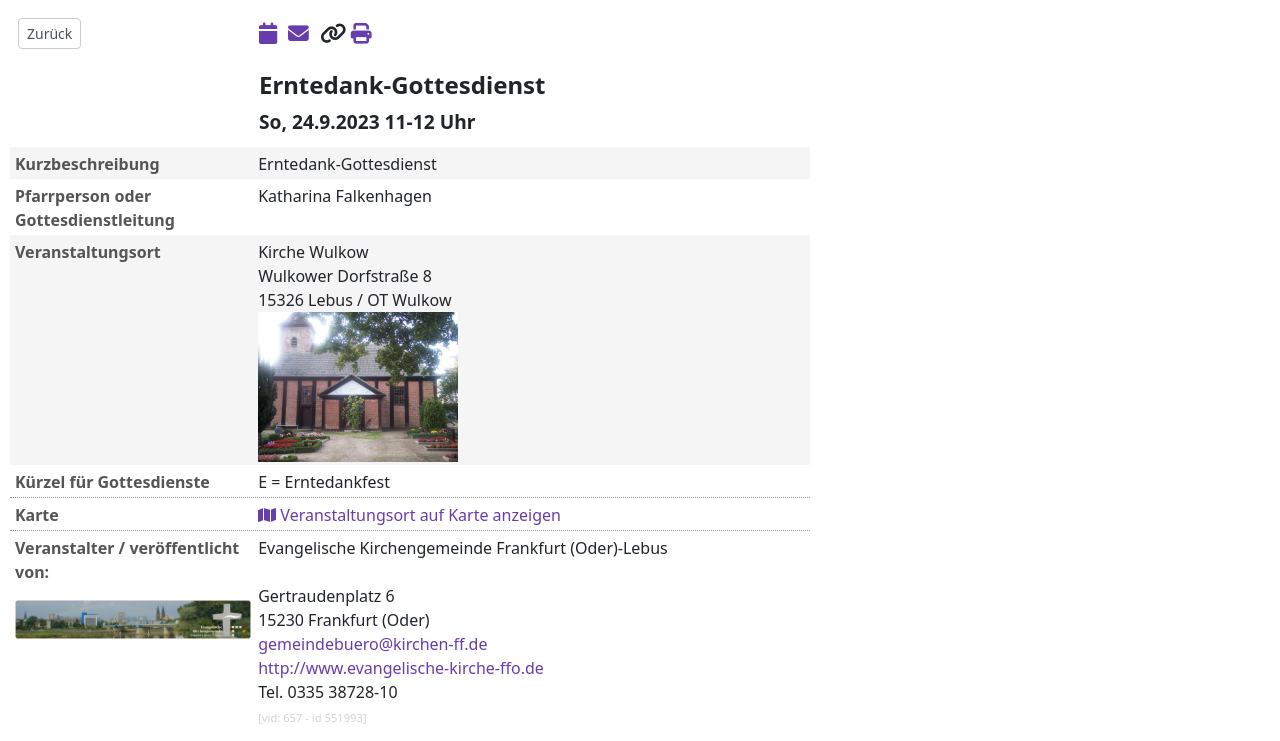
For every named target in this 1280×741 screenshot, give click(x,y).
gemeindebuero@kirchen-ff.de (372, 644)
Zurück (49, 33)
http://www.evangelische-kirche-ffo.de (401, 668)
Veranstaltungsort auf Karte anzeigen (409, 515)
